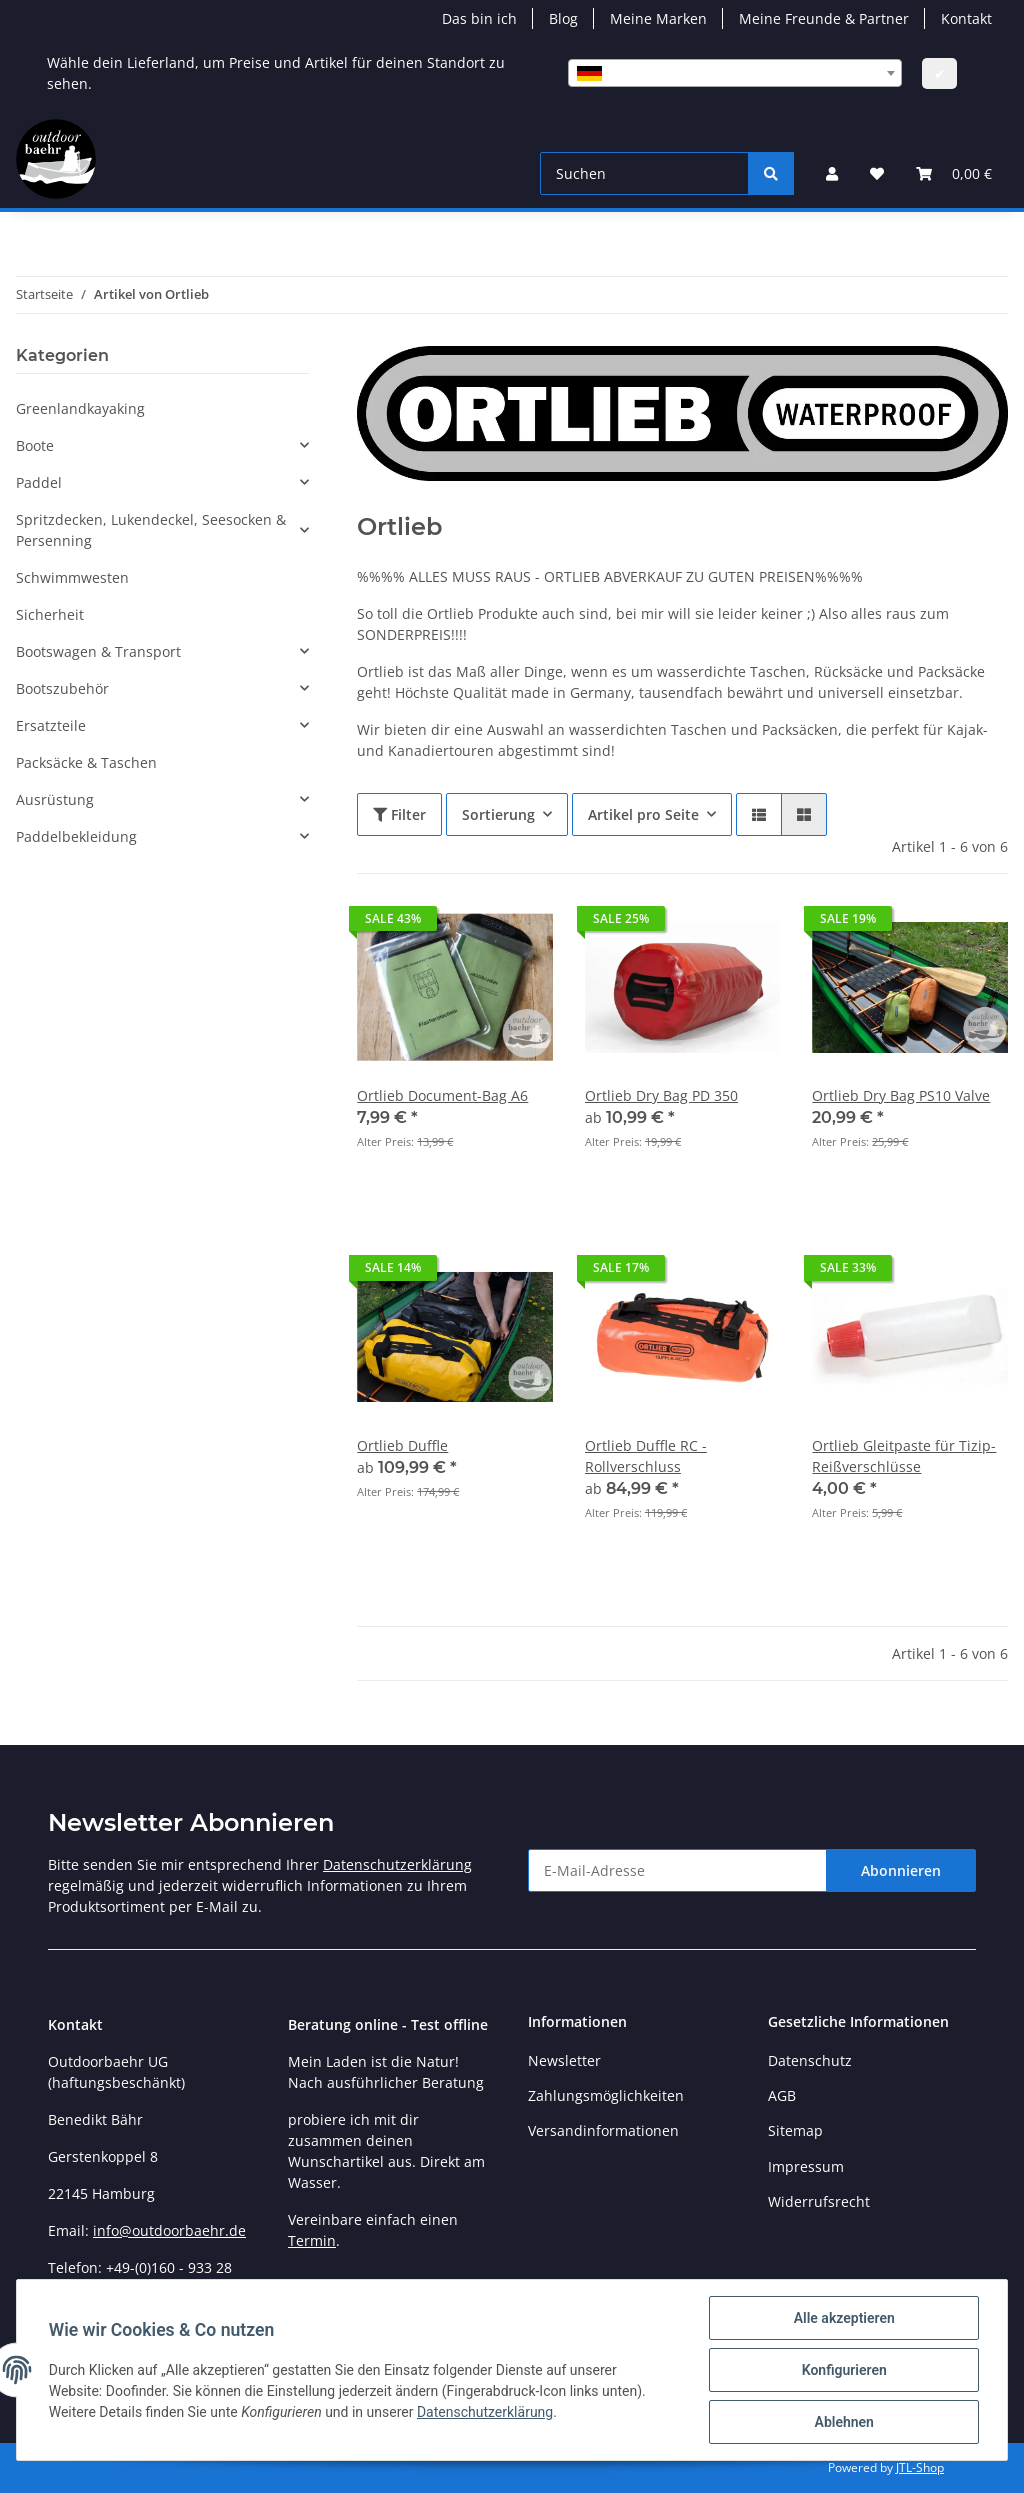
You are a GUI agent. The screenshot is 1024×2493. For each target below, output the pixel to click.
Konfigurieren (843, 2370)
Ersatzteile (51, 725)
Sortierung (498, 814)
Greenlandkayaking (80, 408)
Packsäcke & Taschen (86, 762)
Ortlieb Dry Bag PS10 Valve (901, 1095)
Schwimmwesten (72, 577)
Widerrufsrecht (819, 2201)
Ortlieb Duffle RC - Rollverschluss (646, 1456)
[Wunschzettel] (877, 173)
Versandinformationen (603, 2130)
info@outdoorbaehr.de (169, 2230)
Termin (312, 2240)
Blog (563, 18)
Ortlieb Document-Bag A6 (442, 1095)
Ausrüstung (55, 799)
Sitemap (795, 2130)
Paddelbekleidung (76, 836)
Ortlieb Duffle (402, 1445)
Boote (35, 445)
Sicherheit (50, 614)
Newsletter (564, 2060)
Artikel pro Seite (643, 814)
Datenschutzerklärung (397, 1864)
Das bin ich (479, 18)
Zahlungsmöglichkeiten (606, 2095)
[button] (832, 173)
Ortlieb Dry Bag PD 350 (661, 1095)
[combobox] (735, 73)
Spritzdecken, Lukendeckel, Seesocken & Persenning (151, 530)
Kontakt (966, 18)
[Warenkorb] (954, 173)
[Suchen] (644, 173)
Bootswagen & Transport (98, 651)
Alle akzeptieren (843, 2318)
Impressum (806, 2166)
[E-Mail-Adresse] (677, 1870)
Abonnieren (901, 1870)
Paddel (39, 482)
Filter (399, 814)
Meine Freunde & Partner (824, 18)
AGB (782, 2095)
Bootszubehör (62, 688)
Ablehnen (843, 2422)
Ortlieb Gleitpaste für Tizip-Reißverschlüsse (904, 1456)
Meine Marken (658, 18)
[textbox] (735, 73)
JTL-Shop (920, 2467)
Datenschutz (810, 2060)
